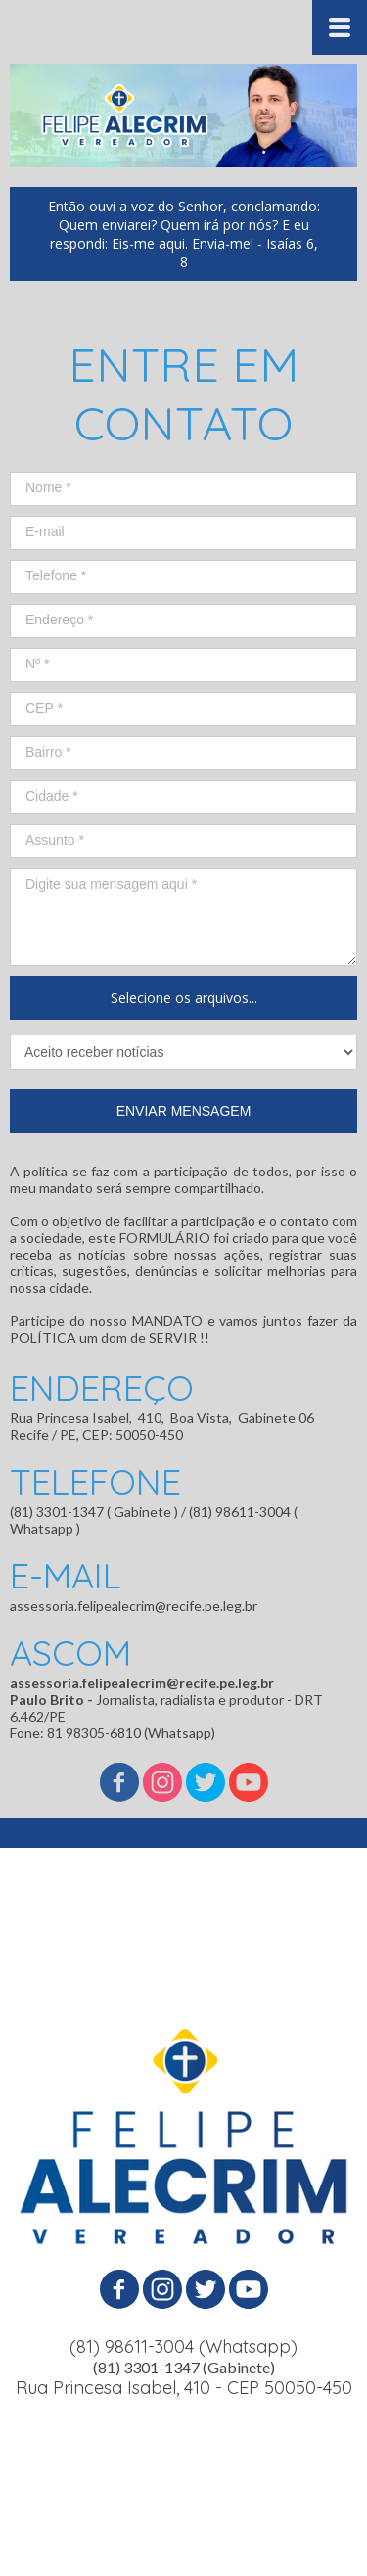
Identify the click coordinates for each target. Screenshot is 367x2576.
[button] (183, 234)
